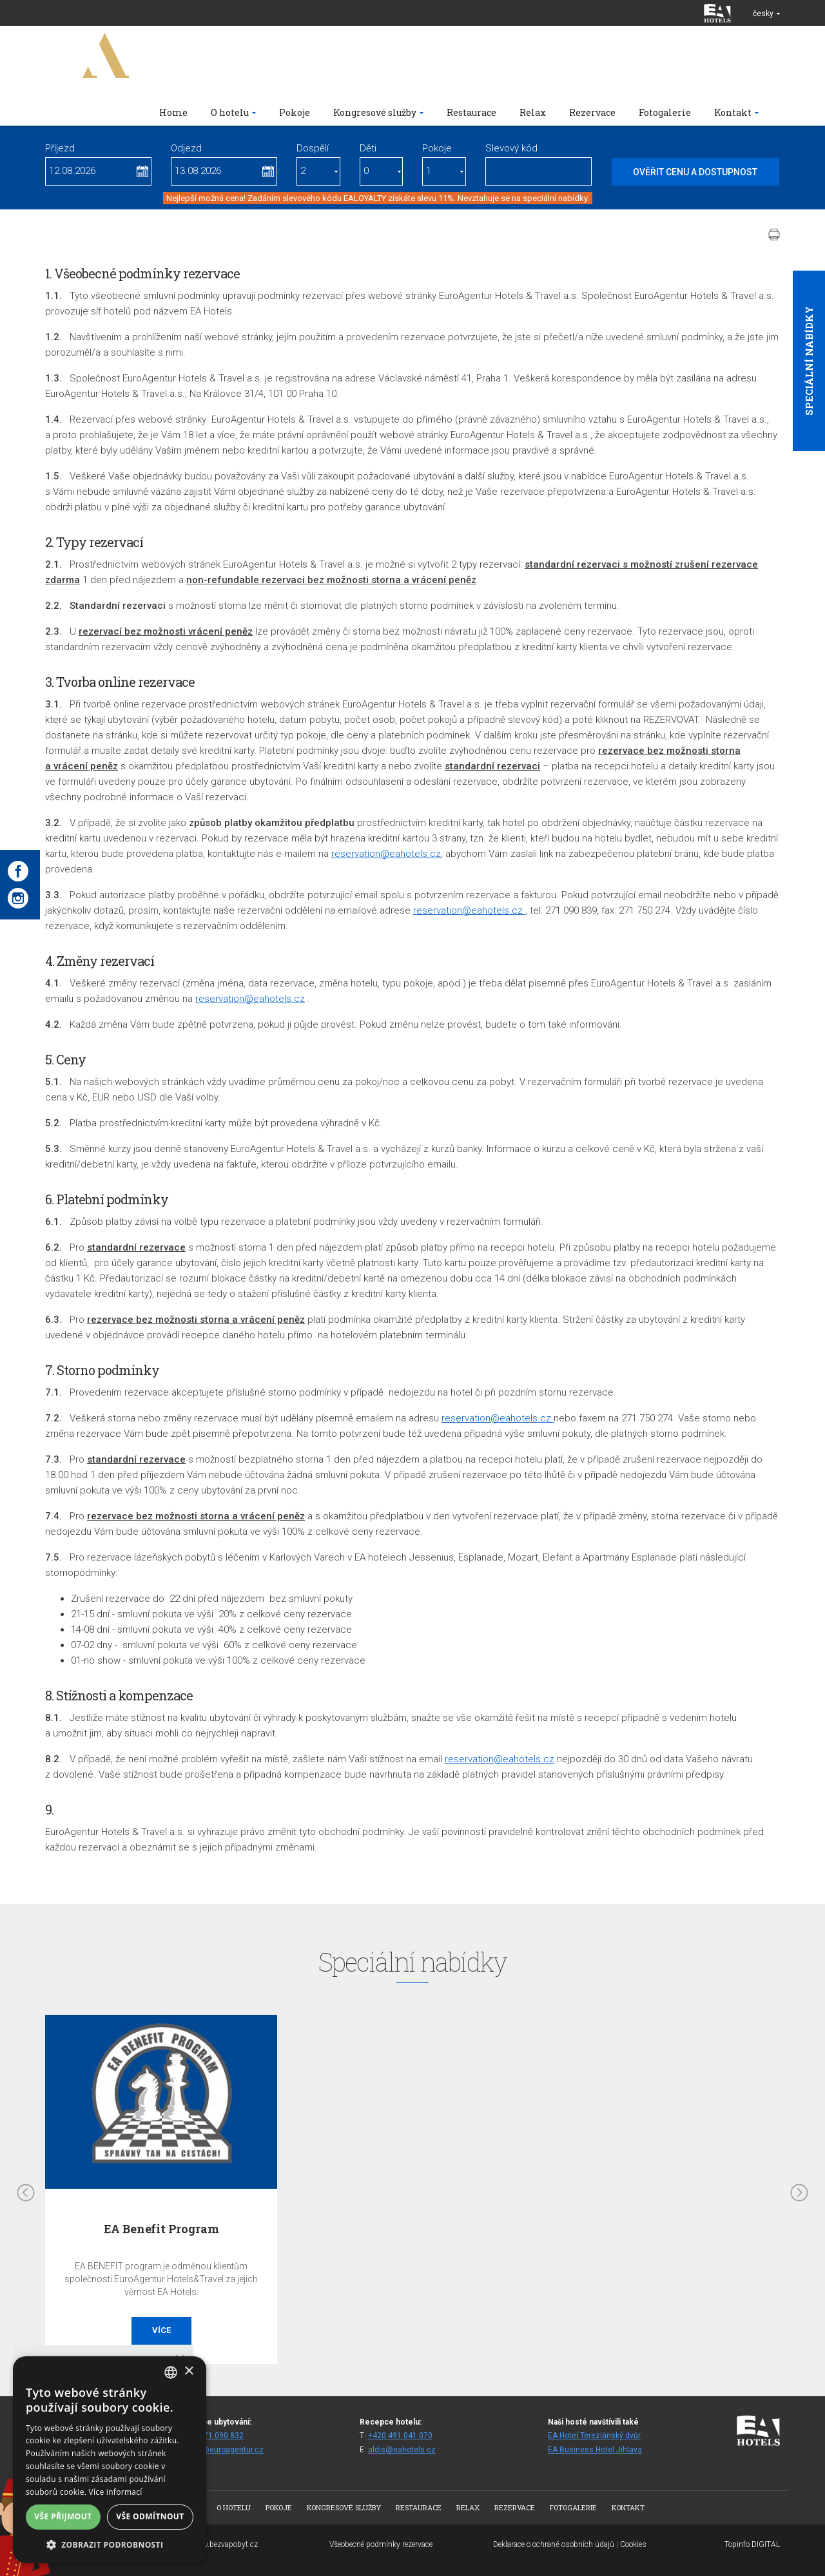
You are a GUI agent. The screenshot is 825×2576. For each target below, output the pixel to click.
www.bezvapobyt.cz (224, 2544)
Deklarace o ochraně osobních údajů (553, 2544)
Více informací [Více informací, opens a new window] (115, 2491)
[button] (109, 2544)
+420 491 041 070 (400, 2435)
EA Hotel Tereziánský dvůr (594, 2435)
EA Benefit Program (161, 2228)
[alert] (109, 2459)
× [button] (188, 2371)
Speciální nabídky (808, 361)
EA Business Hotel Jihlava (595, 2449)
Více (161, 2330)
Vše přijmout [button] (63, 2516)
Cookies (633, 2544)
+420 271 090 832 (211, 2435)
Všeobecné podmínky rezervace (380, 2544)
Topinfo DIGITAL (752, 2544)
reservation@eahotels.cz (386, 854)
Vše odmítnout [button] (150, 2516)
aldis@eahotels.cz (402, 2449)
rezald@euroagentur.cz (221, 2449)
